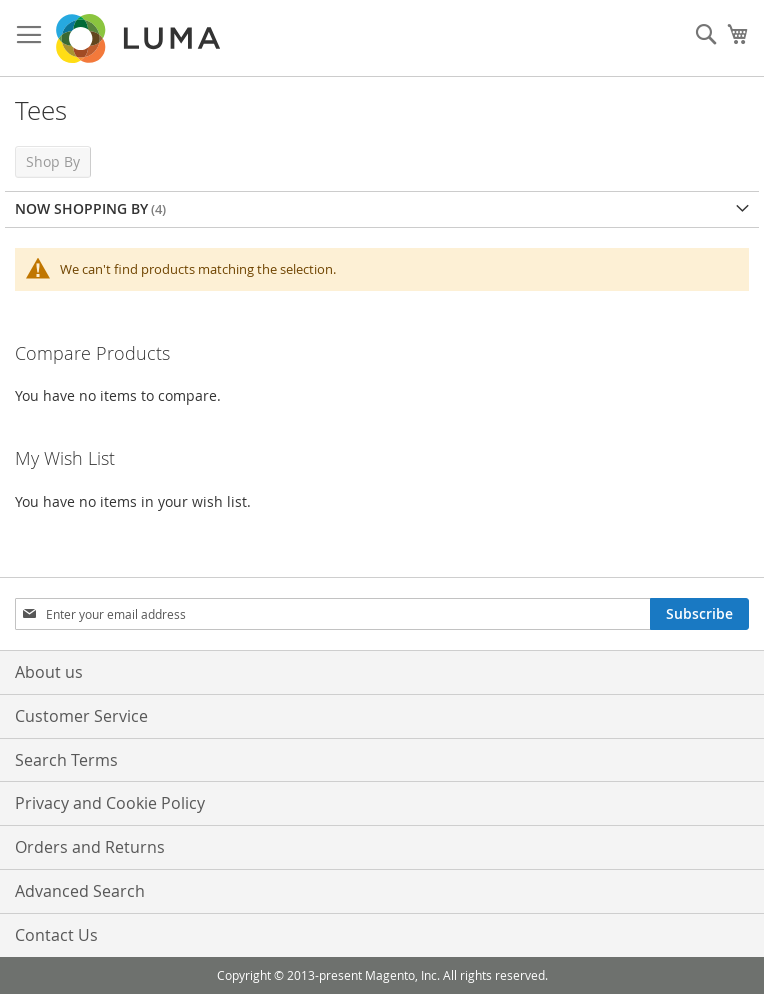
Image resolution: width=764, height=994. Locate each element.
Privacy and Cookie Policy (110, 803)
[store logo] (140, 38)
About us (49, 672)
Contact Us (56, 935)
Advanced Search (80, 891)
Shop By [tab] (53, 161)
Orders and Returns (90, 847)
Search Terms (66, 760)
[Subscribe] (699, 614)
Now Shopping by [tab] (81, 208)
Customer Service (81, 716)
